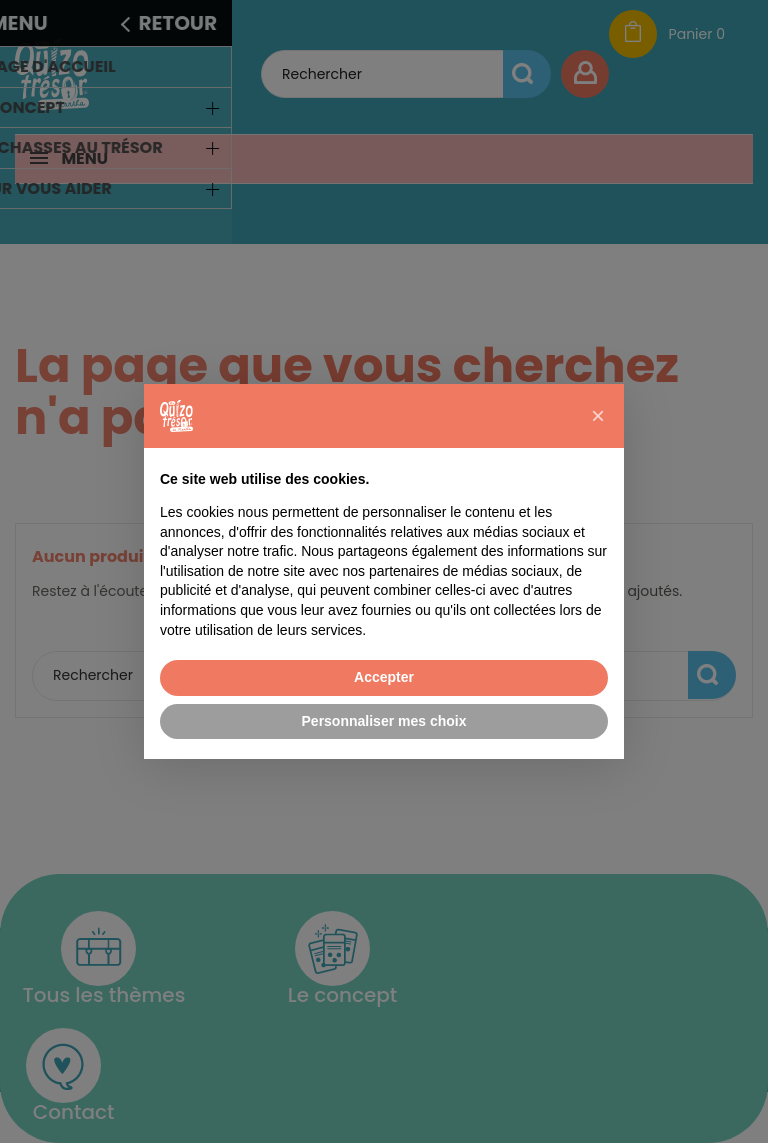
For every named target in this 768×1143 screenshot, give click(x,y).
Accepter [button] (384, 677)
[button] (598, 416)
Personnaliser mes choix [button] (384, 721)
